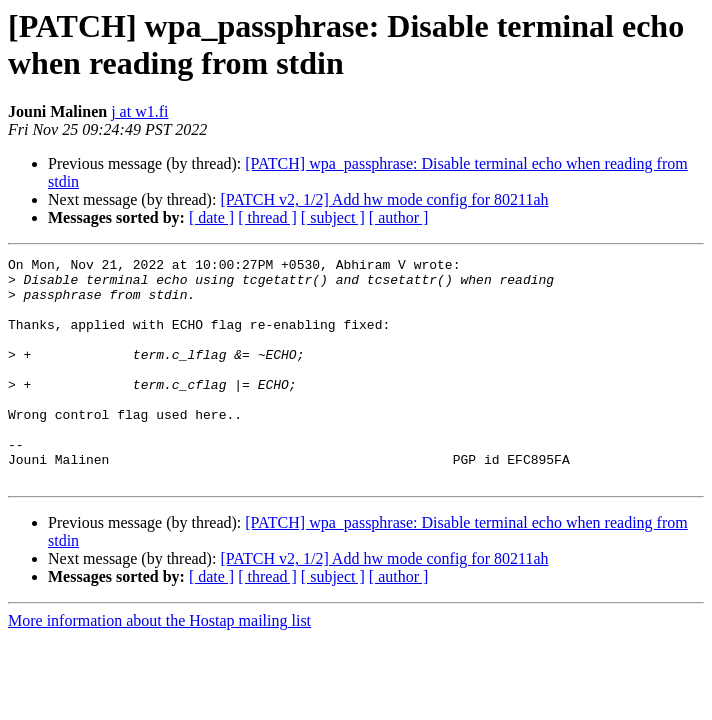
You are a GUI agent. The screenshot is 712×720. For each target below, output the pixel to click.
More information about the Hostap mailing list (159, 665)
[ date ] (211, 217)
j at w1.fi (139, 111)
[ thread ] (267, 217)
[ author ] (399, 217)
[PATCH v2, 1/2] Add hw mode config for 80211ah (384, 199)
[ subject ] (333, 217)
